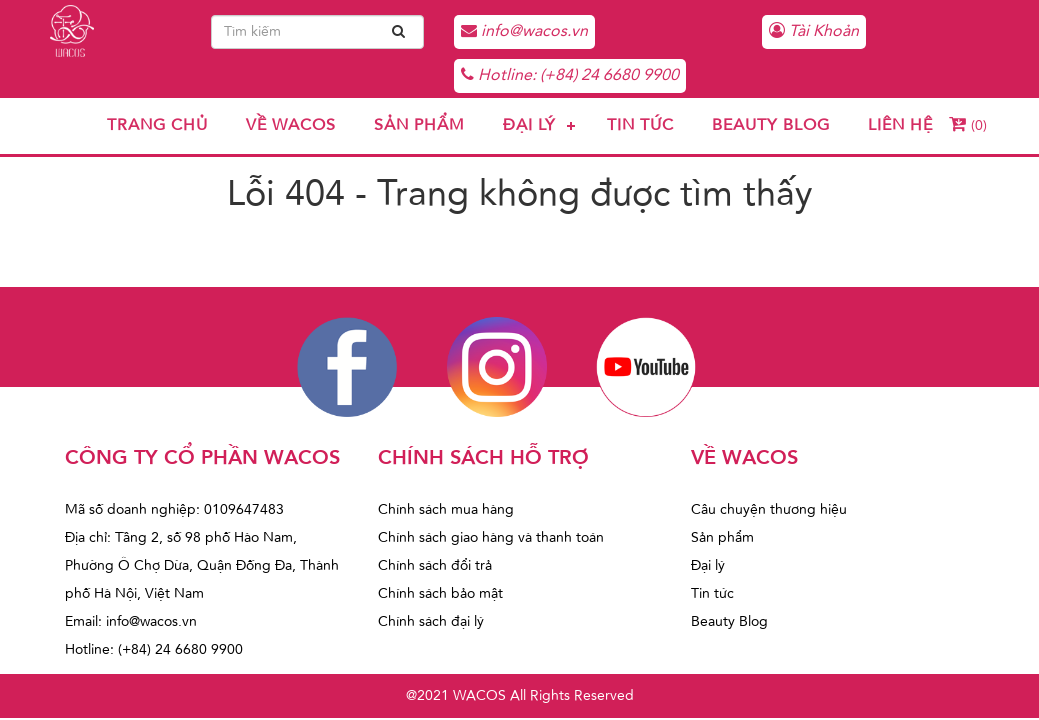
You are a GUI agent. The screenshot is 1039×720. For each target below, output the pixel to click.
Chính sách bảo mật (440, 594)
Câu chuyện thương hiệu (769, 510)
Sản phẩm (419, 126)
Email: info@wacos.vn (131, 622)
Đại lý (529, 126)
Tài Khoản (814, 31)
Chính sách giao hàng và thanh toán (491, 538)
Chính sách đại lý (431, 622)
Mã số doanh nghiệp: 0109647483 (174, 510)
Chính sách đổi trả (435, 566)
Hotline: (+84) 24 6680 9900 (570, 75)
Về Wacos (291, 126)
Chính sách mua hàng (446, 510)
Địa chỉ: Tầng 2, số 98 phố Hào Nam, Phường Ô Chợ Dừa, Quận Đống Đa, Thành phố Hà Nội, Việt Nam (202, 566)
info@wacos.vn (524, 31)
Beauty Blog (771, 126)
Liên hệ (900, 126)
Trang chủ (157, 126)
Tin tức (640, 126)
